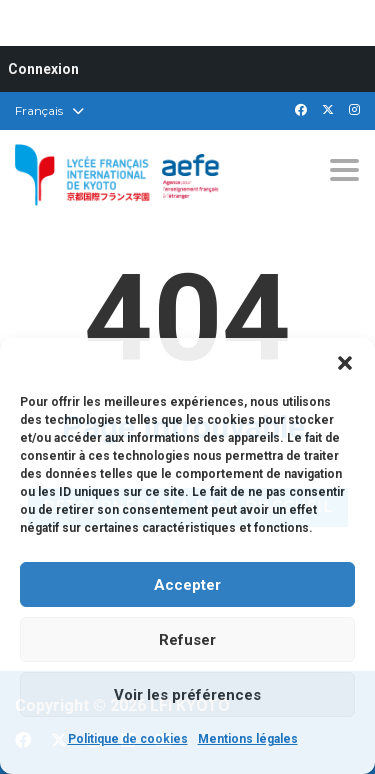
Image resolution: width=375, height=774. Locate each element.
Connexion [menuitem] (43, 69)
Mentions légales (248, 739)
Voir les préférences (187, 695)
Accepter (187, 585)
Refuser (187, 640)
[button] (345, 363)
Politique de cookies (128, 739)
